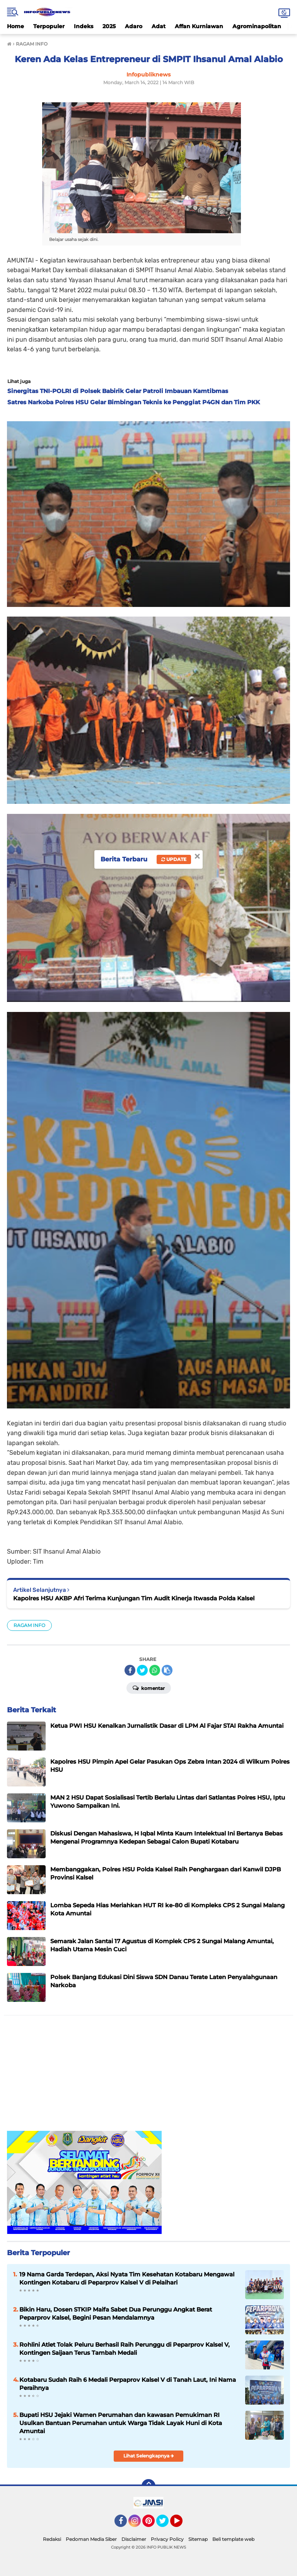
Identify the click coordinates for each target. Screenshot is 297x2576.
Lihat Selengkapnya (148, 2456)
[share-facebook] (130, 1670)
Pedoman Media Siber (91, 2539)
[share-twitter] (142, 1670)
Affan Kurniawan (199, 26)
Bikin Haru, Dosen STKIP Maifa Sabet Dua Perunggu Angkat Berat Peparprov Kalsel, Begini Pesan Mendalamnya (115, 2313)
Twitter (166, 2524)
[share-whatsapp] (154, 1670)
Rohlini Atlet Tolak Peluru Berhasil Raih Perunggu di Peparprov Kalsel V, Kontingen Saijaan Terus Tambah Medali (124, 2348)
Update (173, 859)
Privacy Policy (167, 2539)
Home (15, 26)
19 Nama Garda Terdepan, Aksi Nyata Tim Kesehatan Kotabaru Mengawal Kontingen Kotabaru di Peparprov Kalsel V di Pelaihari (126, 2278)
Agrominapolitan (256, 26)
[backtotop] (148, 2486)
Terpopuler (49, 26)
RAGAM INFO (29, 1625)
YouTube (181, 2524)
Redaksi (52, 2539)
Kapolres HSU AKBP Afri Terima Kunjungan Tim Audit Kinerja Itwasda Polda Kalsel (133, 1598)
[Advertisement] (148, 2077)
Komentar (149, 1687)
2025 (109, 26)
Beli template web (233, 2539)
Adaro (133, 26)
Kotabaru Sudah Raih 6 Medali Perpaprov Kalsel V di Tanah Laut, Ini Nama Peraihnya (127, 2383)
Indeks (83, 26)
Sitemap (198, 2539)
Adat (159, 26)
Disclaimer (133, 2539)
